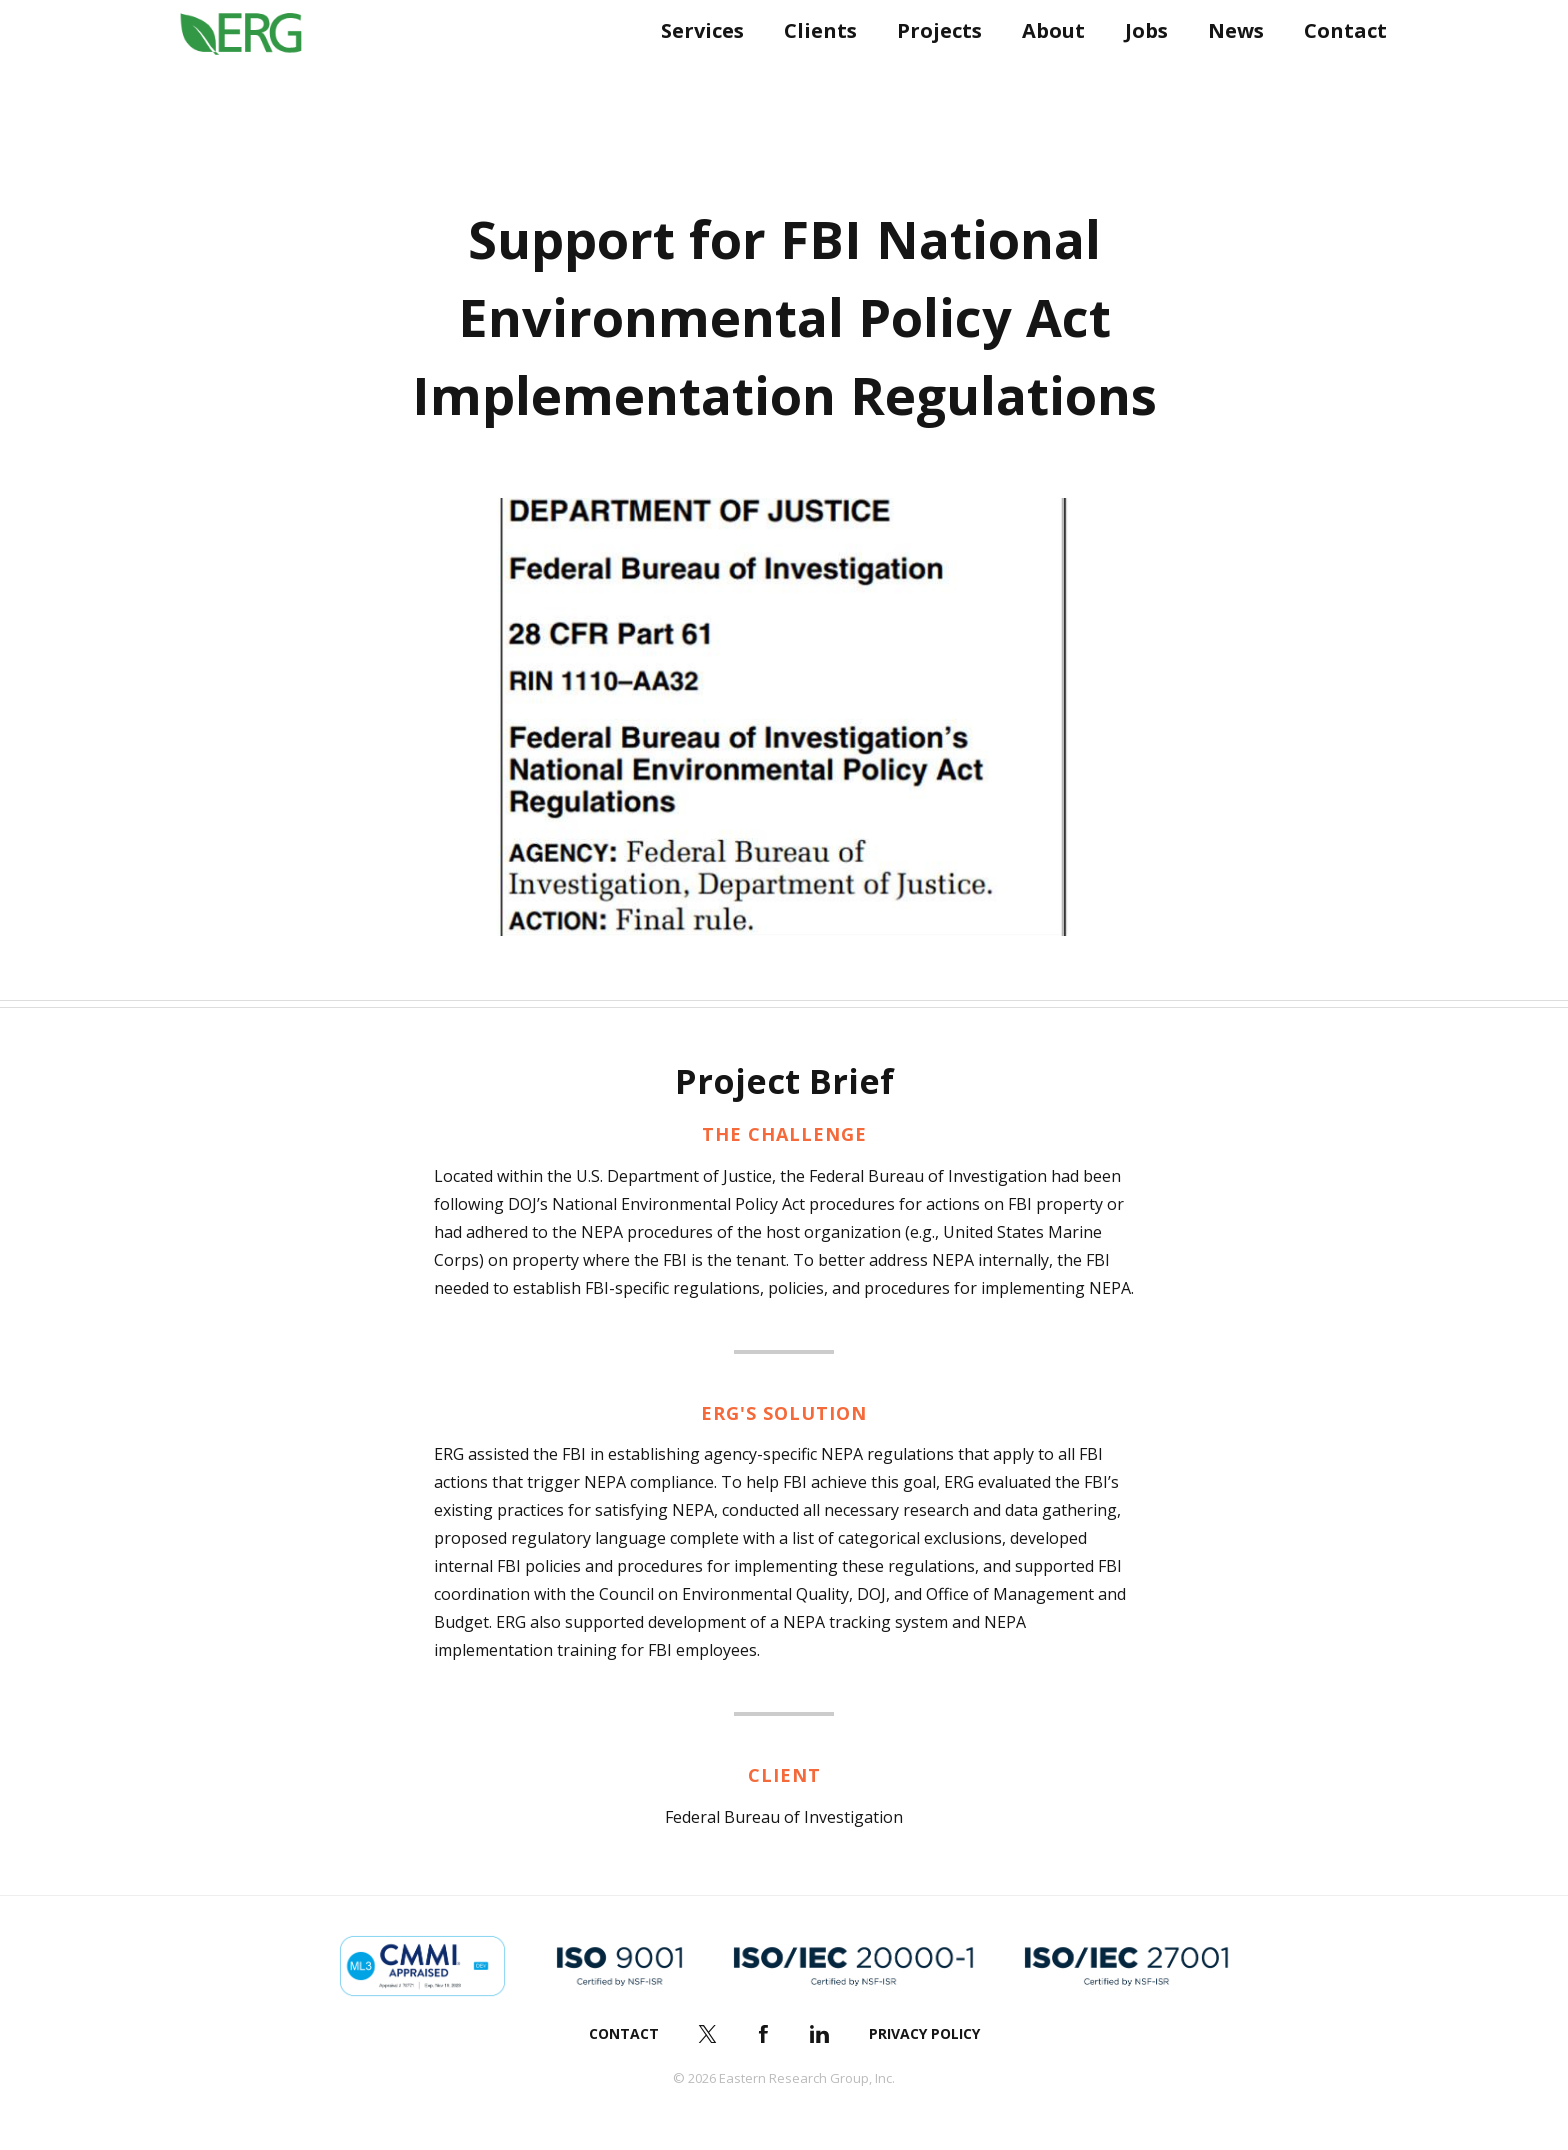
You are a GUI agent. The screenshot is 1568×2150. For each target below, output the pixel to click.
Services (695, 67)
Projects (932, 67)
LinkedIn (820, 2034)
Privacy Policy (924, 2033)
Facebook (764, 2034)
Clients (813, 67)
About (1046, 67)
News (1229, 67)
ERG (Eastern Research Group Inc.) (255, 68)
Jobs (1139, 67)
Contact (1338, 67)
